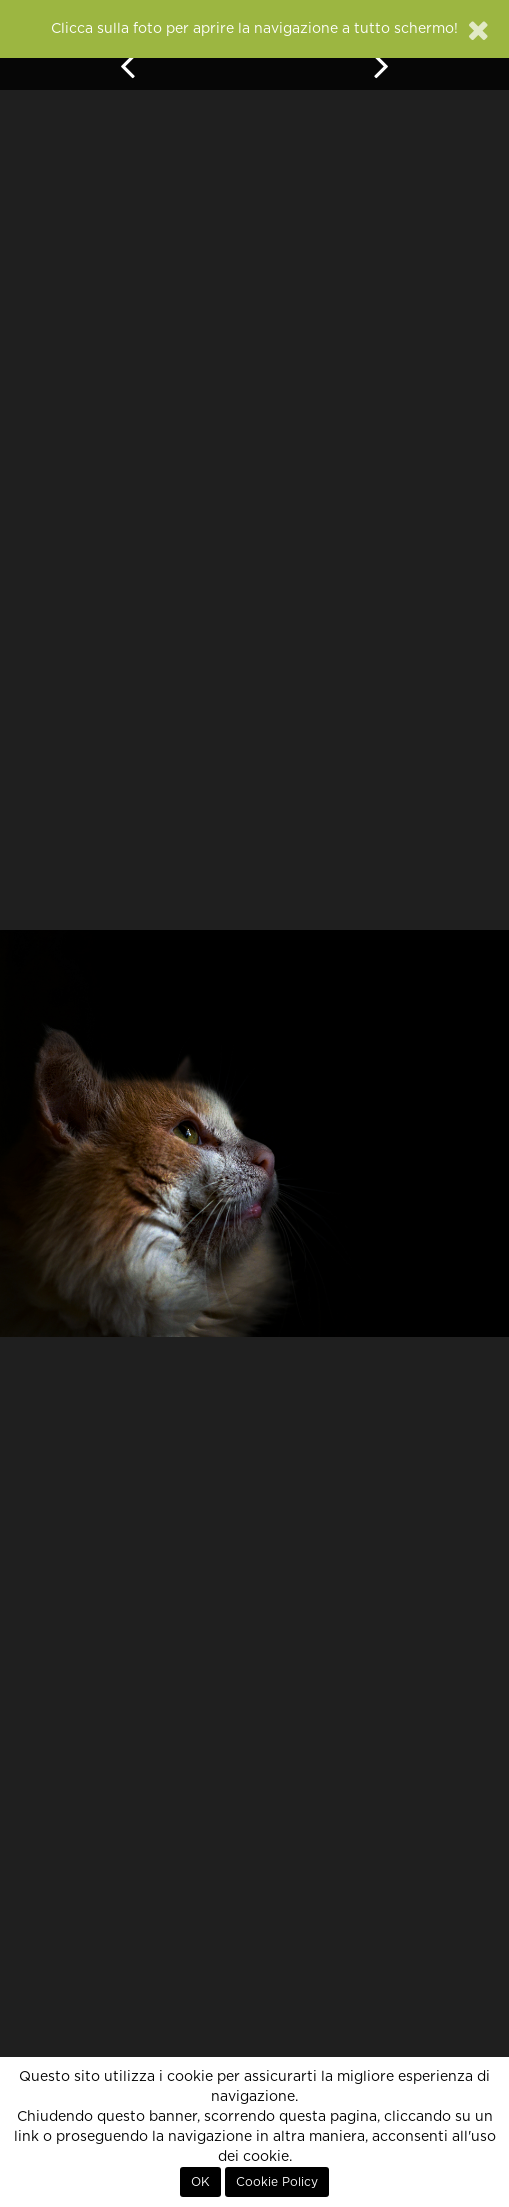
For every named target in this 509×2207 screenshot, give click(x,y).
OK (200, 2182)
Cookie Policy (277, 2182)
